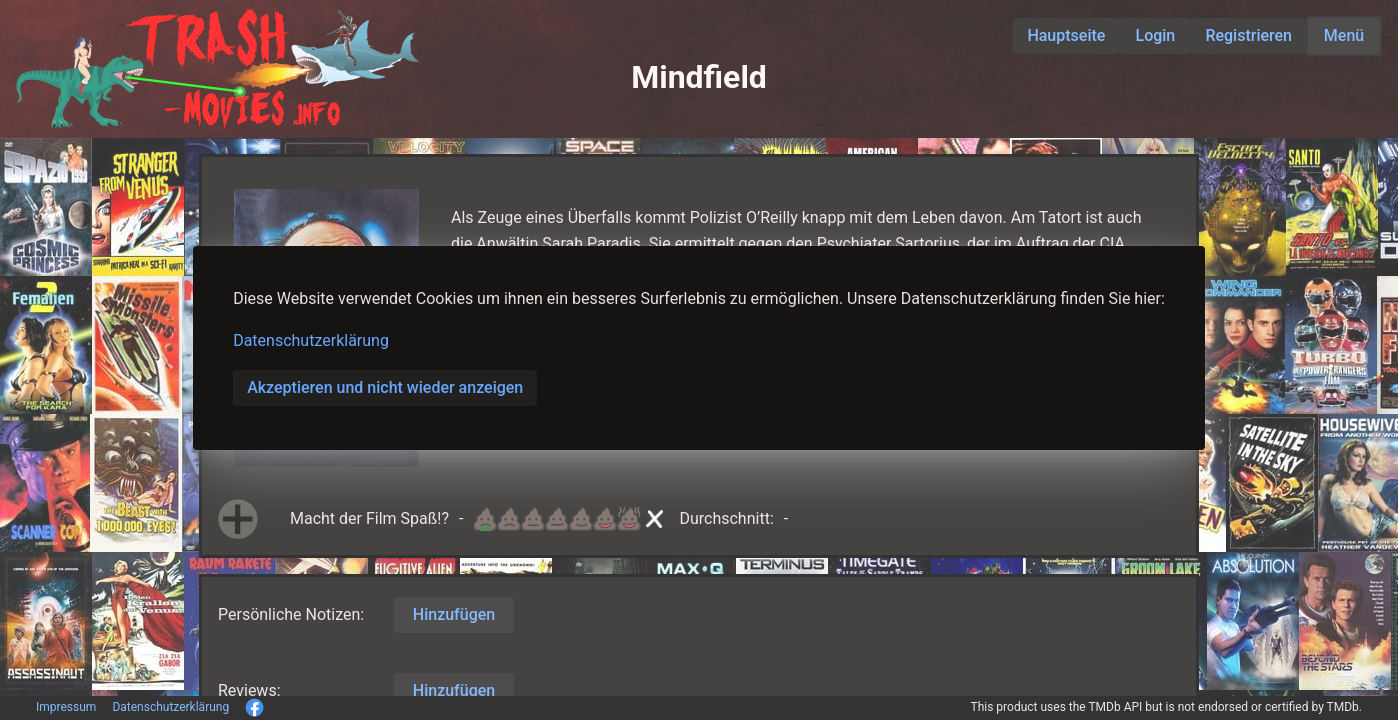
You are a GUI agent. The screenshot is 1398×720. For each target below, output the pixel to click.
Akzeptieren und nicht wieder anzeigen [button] (385, 387)
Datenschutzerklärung (311, 340)
